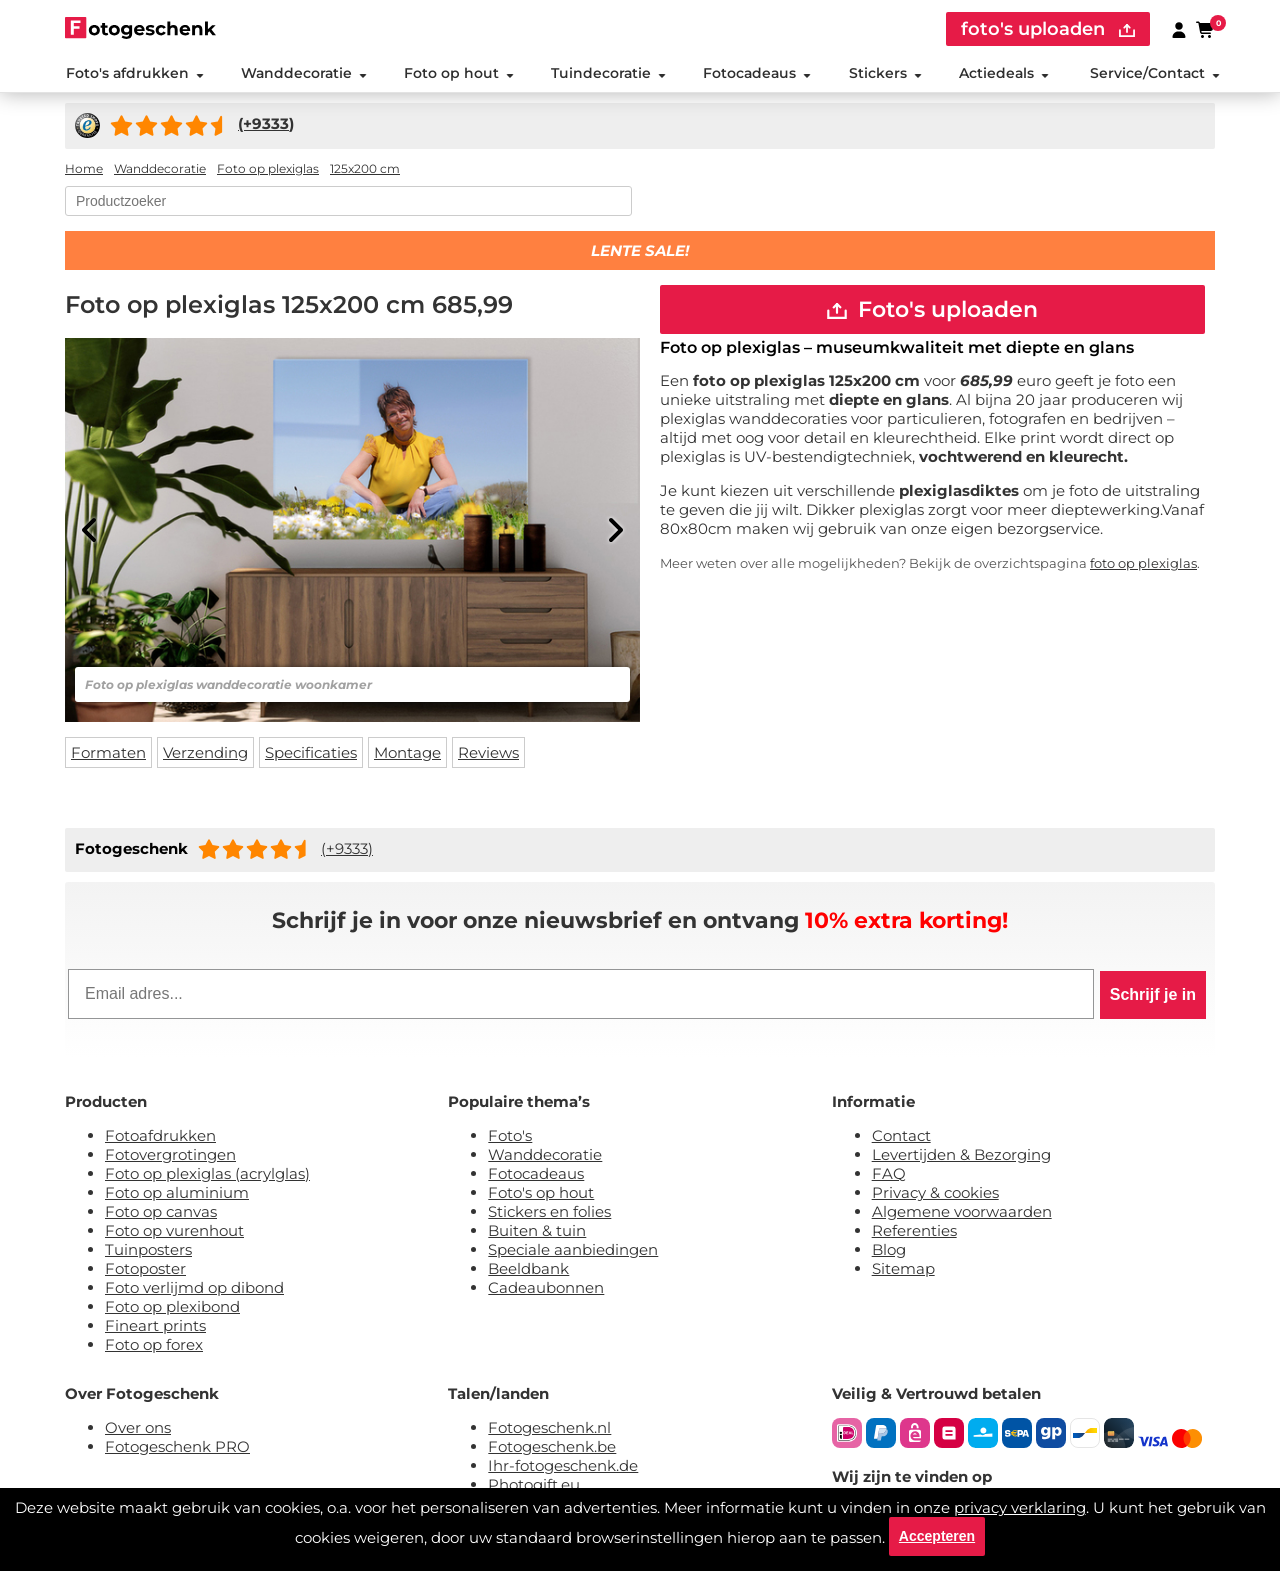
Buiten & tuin (537, 1231)
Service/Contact (1155, 74)
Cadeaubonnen (546, 1288)
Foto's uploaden (932, 310)
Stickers (884, 74)
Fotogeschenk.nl (549, 1428)
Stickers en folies (549, 1212)
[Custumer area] (1179, 29)
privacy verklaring (1020, 1506)
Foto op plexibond (172, 1307)
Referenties (914, 1231)
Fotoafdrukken (160, 1136)
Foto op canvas (161, 1212)
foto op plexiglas (1143, 565)
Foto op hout (459, 74)
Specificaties (311, 753)
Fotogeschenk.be (552, 1447)
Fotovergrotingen (170, 1155)
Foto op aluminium (177, 1193)
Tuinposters (148, 1250)
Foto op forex (154, 1345)
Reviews (488, 753)
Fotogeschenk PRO (177, 1447)
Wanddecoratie (303, 74)
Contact (901, 1136)
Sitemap (903, 1269)
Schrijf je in (1153, 995)
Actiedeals (1004, 74)
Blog (889, 1250)
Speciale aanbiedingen (573, 1250)
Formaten (108, 753)
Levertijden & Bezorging (961, 1155)
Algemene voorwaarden (962, 1212)
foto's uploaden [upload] (1048, 29)
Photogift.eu (534, 1485)
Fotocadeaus (757, 74)
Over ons (138, 1428)
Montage (407, 753)
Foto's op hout (541, 1193)
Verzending (205, 753)
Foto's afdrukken (134, 74)
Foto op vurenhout (174, 1231)
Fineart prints (155, 1326)
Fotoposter (145, 1269)
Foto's (510, 1136)
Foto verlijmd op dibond (194, 1288)
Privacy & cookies (935, 1193)
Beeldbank (528, 1269)
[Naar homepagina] (140, 27)
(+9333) (347, 849)
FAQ (889, 1174)
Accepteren (937, 1536)
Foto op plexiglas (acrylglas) (207, 1174)
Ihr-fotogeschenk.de (563, 1466)
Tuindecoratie (608, 74)
